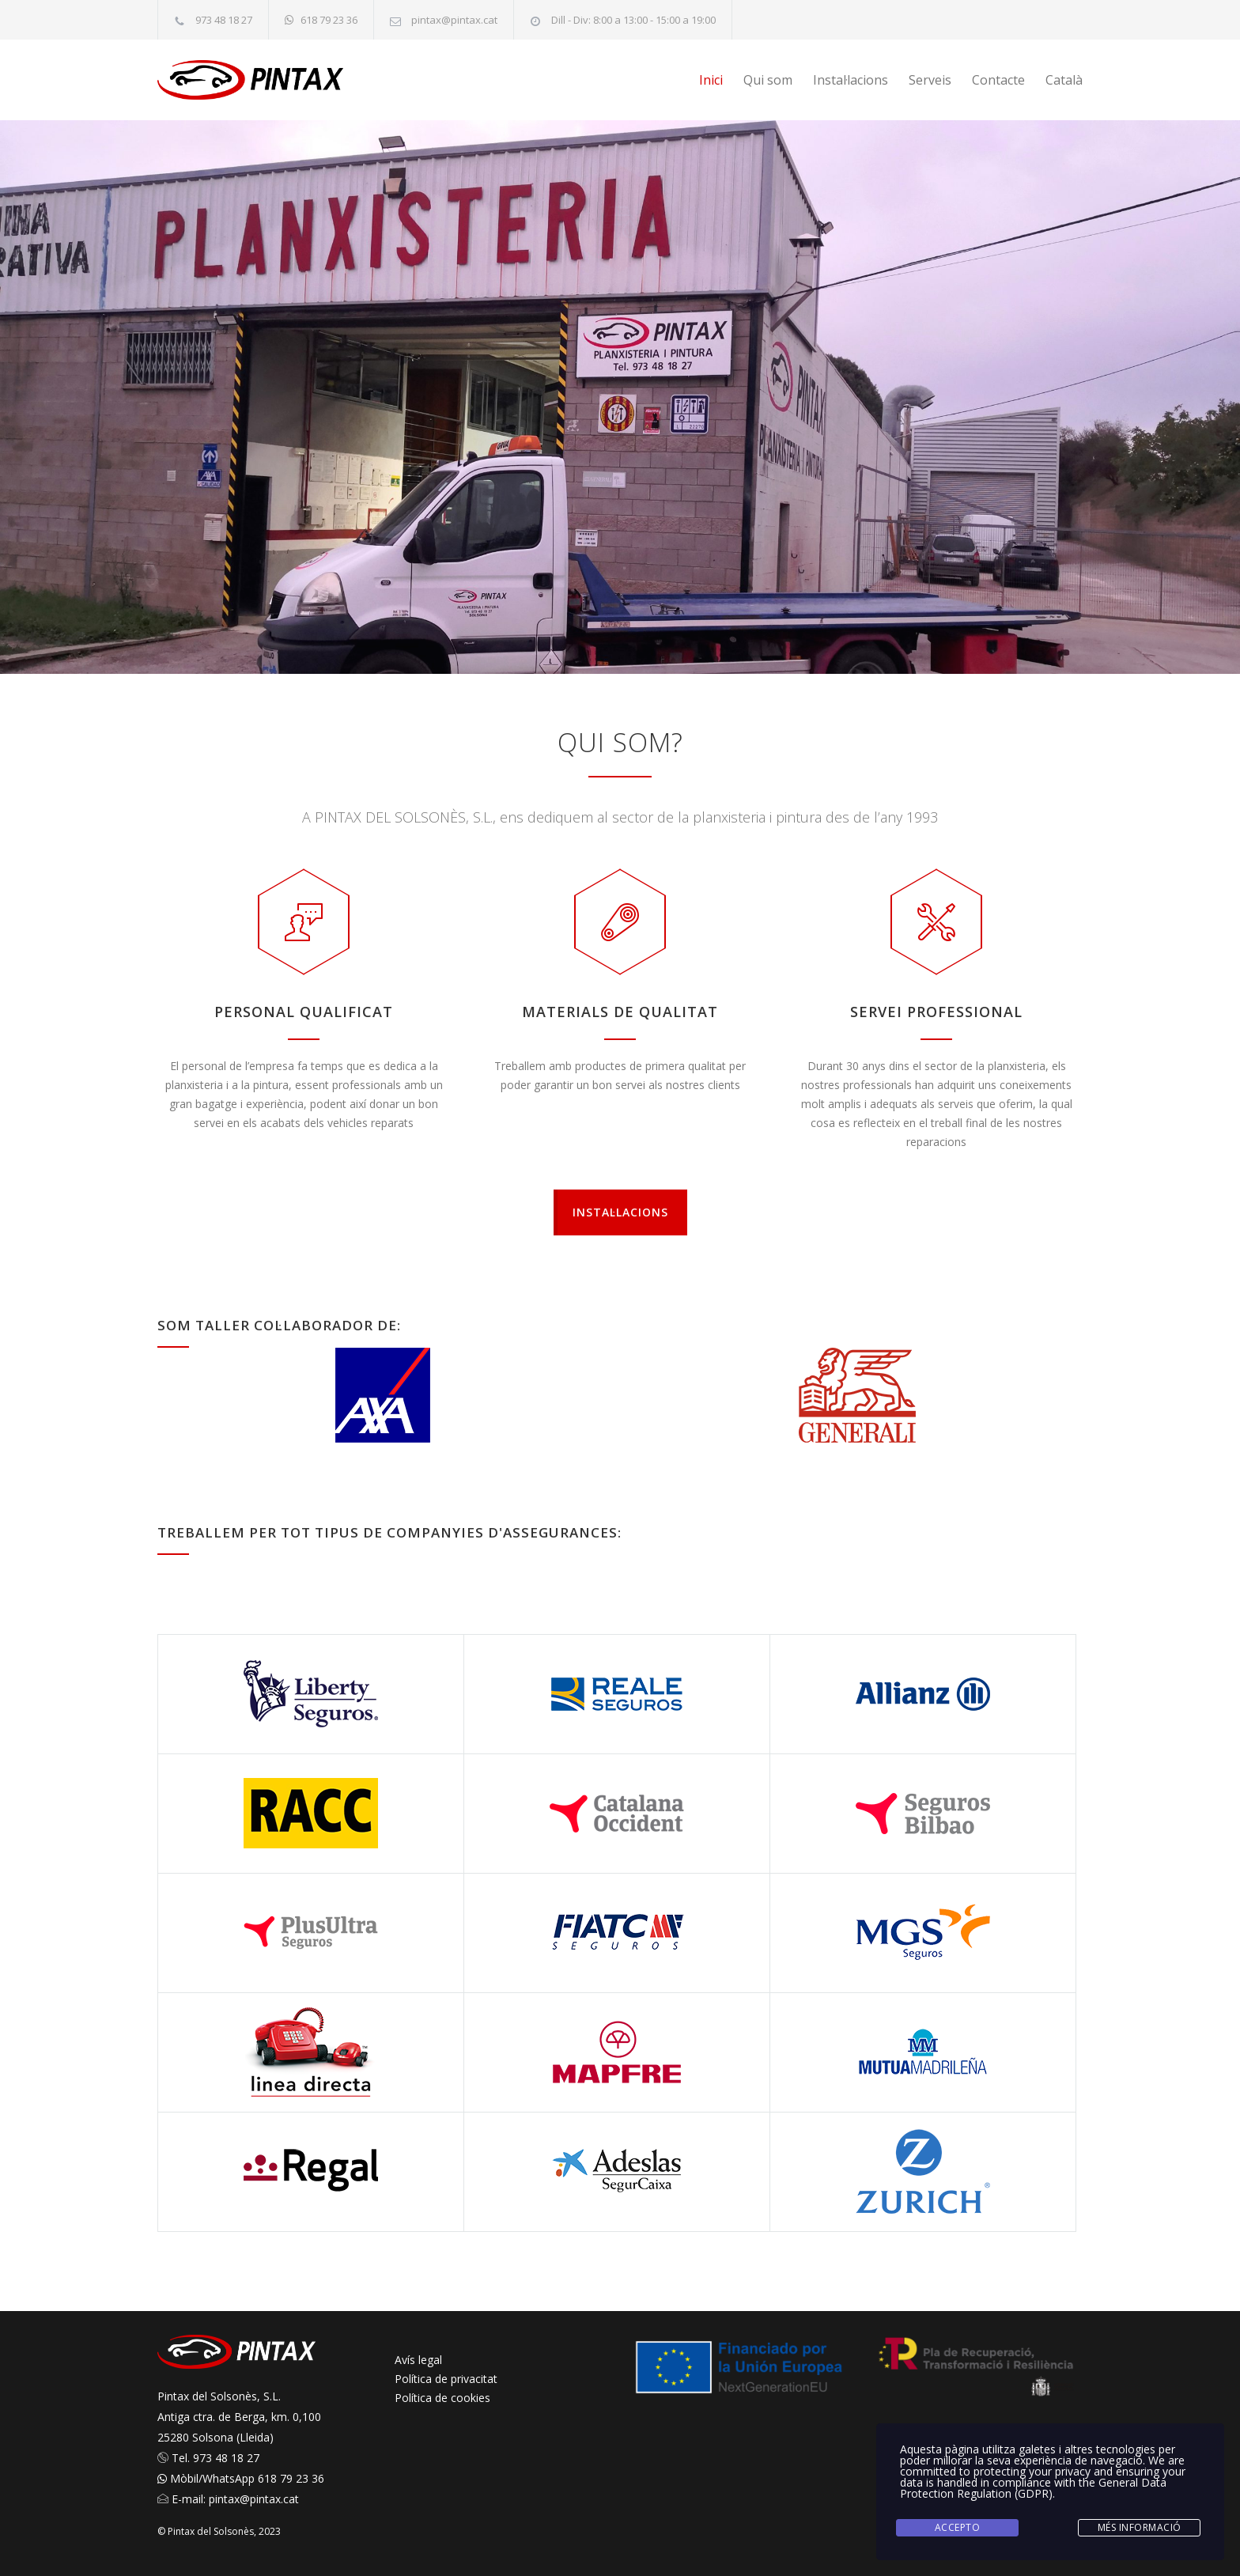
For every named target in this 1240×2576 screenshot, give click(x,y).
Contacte (998, 80)
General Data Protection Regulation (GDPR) (1033, 2488)
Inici (711, 80)
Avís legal (418, 2359)
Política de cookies (442, 2397)
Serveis (930, 80)
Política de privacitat (446, 2378)
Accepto (958, 2527)
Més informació (1139, 2527)
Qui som (767, 80)
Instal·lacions (850, 80)
